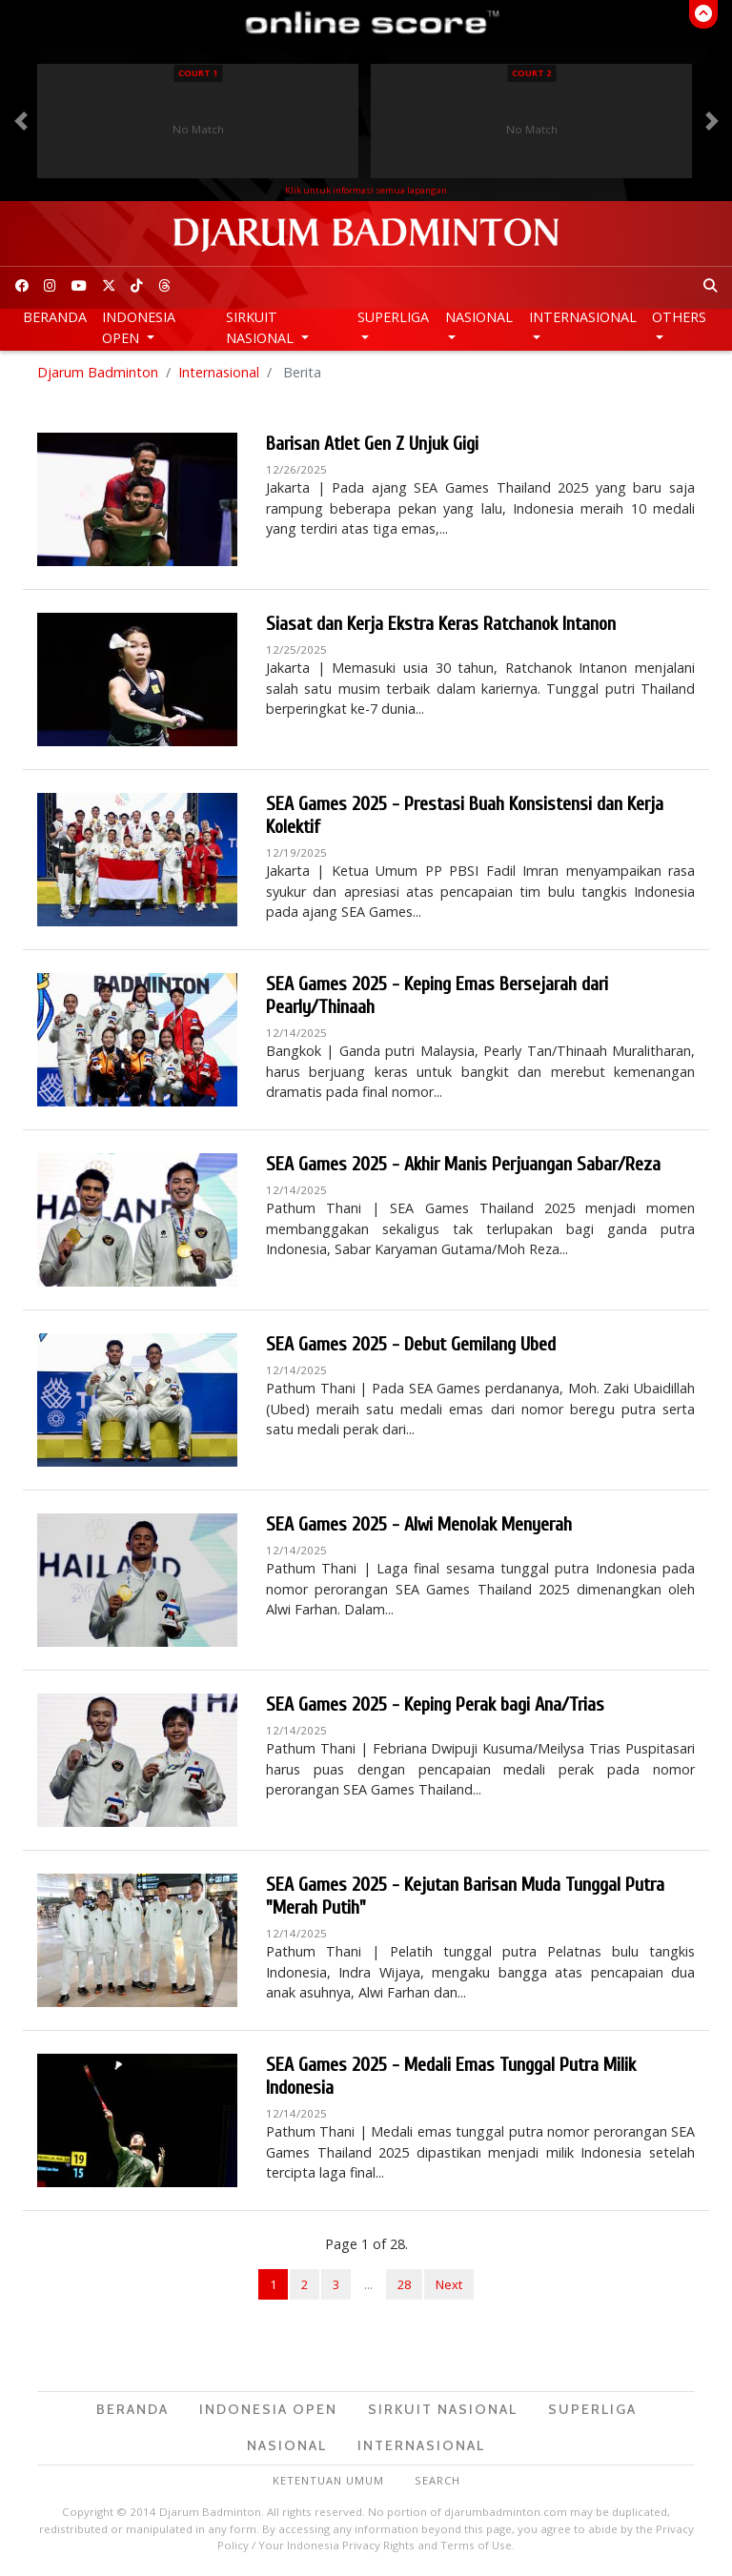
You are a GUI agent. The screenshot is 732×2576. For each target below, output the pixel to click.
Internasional (583, 317)
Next (449, 2284)
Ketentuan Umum (328, 2480)
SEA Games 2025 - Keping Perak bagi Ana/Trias (435, 1704)
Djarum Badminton (97, 372)
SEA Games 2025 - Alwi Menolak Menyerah (419, 1524)
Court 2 (531, 73)
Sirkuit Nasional (261, 327)
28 (404, 2284)
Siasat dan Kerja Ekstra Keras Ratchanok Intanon (441, 624)
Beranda (55, 317)
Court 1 (197, 73)
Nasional (479, 317)
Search (437, 2480)
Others (679, 317)
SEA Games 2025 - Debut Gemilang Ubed (411, 1344)
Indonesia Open (138, 327)
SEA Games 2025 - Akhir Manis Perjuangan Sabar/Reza (463, 1164)
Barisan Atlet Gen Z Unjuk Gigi (372, 444)
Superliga (393, 317)
